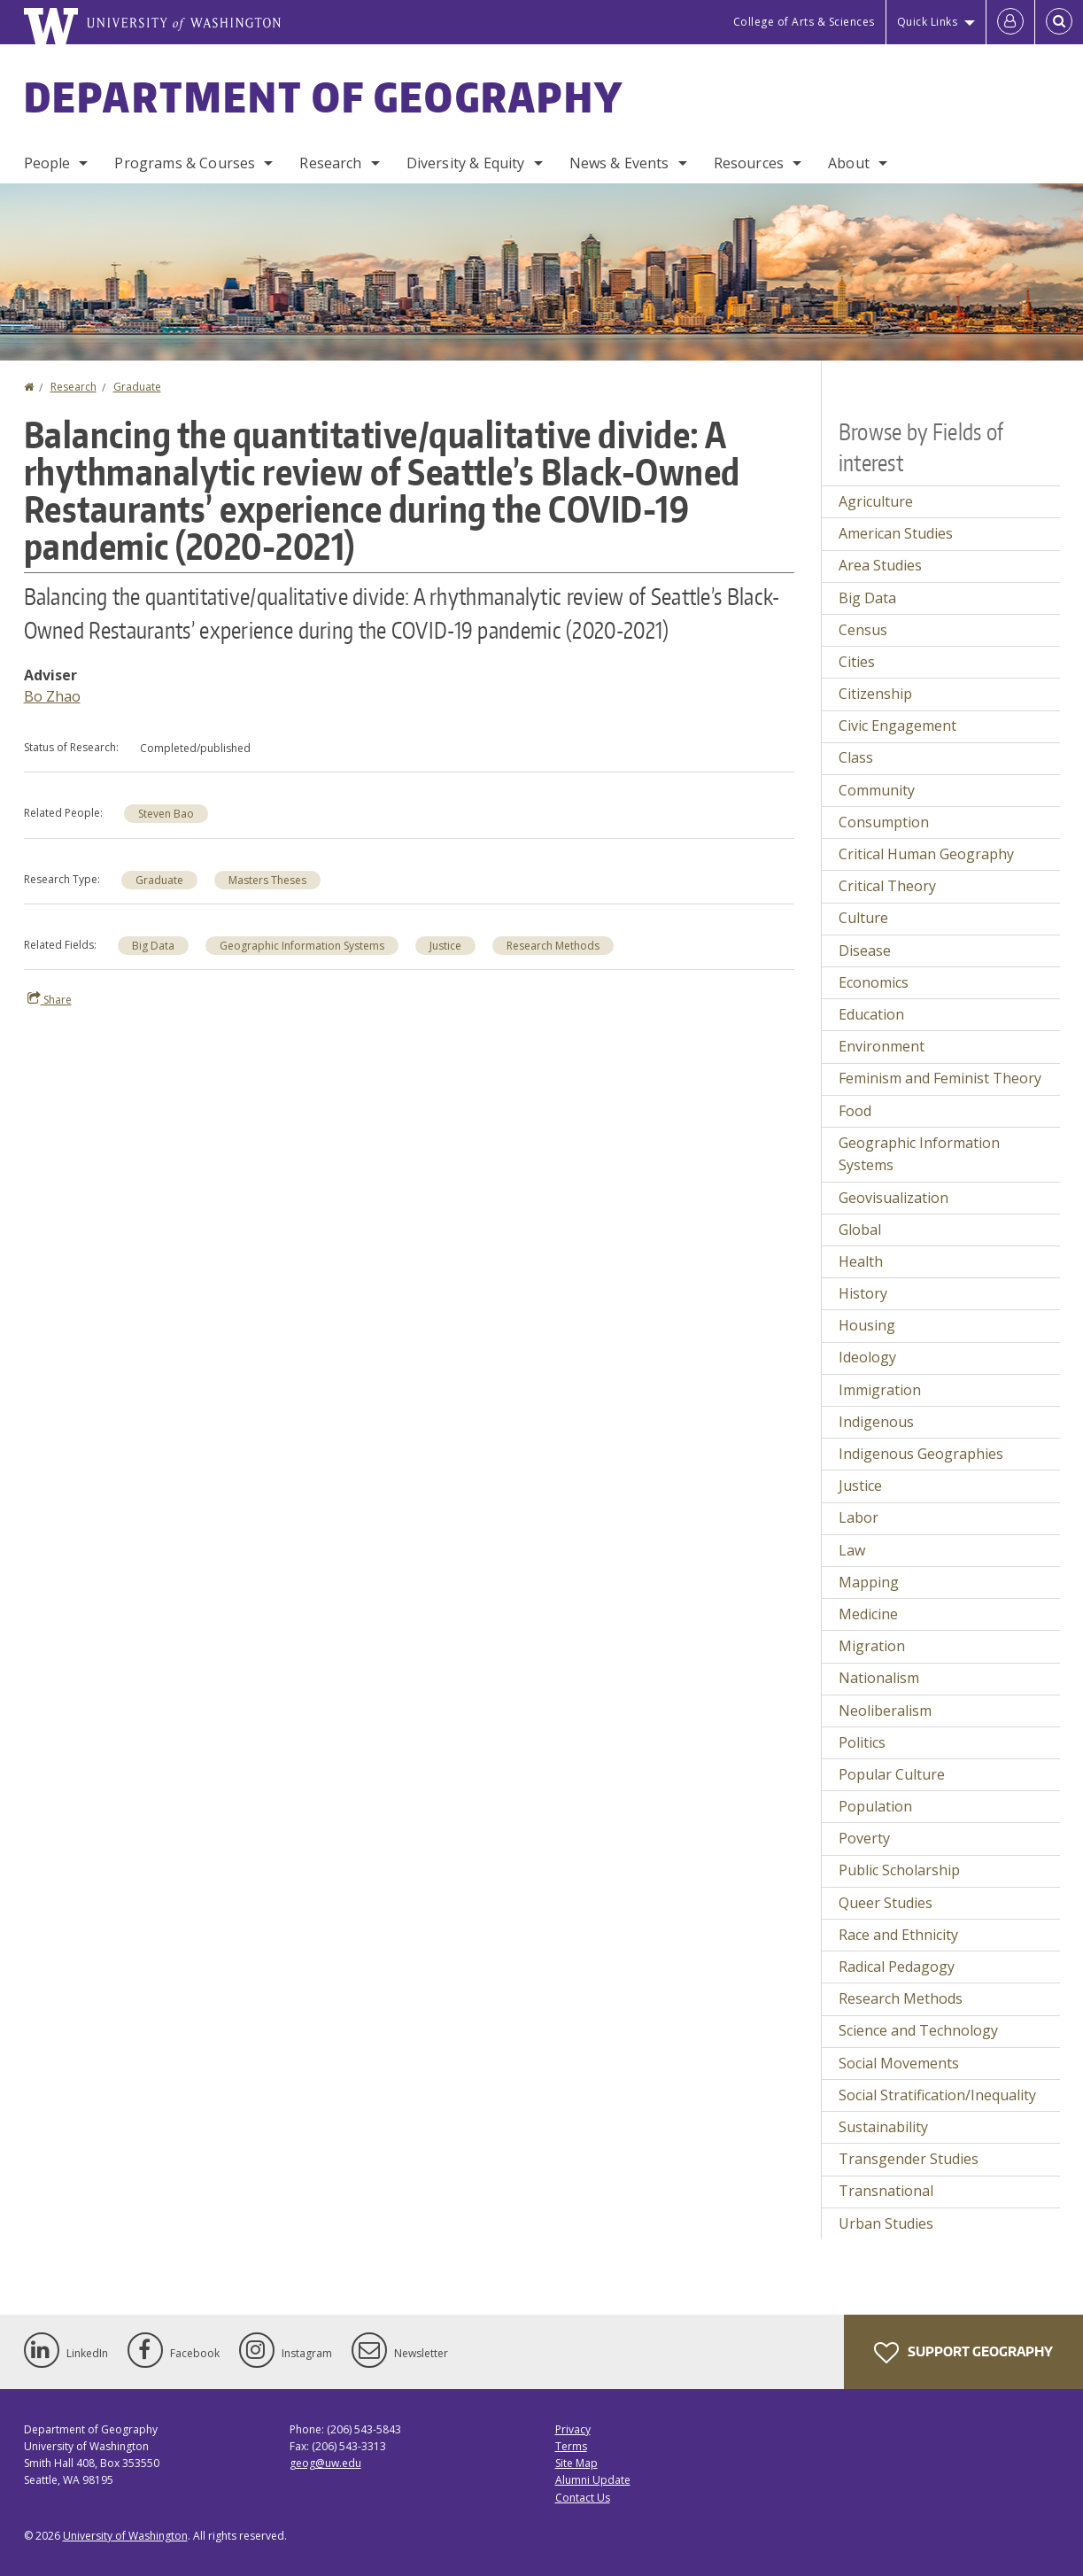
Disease (865, 950)
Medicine (868, 1614)
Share (49, 999)
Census (863, 630)
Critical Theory (887, 886)
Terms (571, 2446)
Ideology (867, 1357)
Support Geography (963, 2352)
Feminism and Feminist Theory (940, 1078)
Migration (872, 1646)
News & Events (619, 163)
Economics (874, 982)
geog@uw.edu (325, 2463)
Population (875, 1806)
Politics (862, 1742)
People (47, 163)
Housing (867, 1325)
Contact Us (582, 2497)
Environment (881, 1046)
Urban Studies (886, 2223)
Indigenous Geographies (921, 1453)
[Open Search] (1059, 22)
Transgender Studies (909, 2159)
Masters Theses (267, 880)
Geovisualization (893, 1197)
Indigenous (876, 1422)
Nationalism (879, 1678)
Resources (749, 163)
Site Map (576, 2463)
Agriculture (876, 501)
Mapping (869, 1582)
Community (877, 790)
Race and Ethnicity (898, 1934)
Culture (863, 917)
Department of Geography (324, 96)
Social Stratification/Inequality (937, 2095)
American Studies (896, 533)
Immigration (880, 1390)
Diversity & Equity (465, 163)
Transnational (886, 2190)
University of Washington (125, 2535)
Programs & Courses (184, 163)
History (863, 1293)
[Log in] (1010, 22)
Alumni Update (592, 2479)
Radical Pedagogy (897, 1966)
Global (860, 1229)
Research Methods (553, 945)
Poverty (864, 1838)
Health (861, 1261)
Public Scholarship (899, 1870)
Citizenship (875, 693)
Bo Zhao (52, 696)
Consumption (884, 822)
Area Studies (880, 565)
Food (855, 1111)
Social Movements (899, 2063)
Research (330, 163)
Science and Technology (918, 2030)
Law (852, 1550)
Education (871, 1014)
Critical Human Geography (926, 854)
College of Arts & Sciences (804, 21)
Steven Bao (166, 813)
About (849, 163)
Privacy (573, 2429)
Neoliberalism (885, 1710)
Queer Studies (885, 1903)
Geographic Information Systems (302, 945)
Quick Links (927, 21)
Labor (858, 1517)
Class (856, 757)
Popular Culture (892, 1774)
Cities (857, 661)
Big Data (153, 945)
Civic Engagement (897, 725)
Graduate (137, 386)
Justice (445, 945)
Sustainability (883, 2127)
